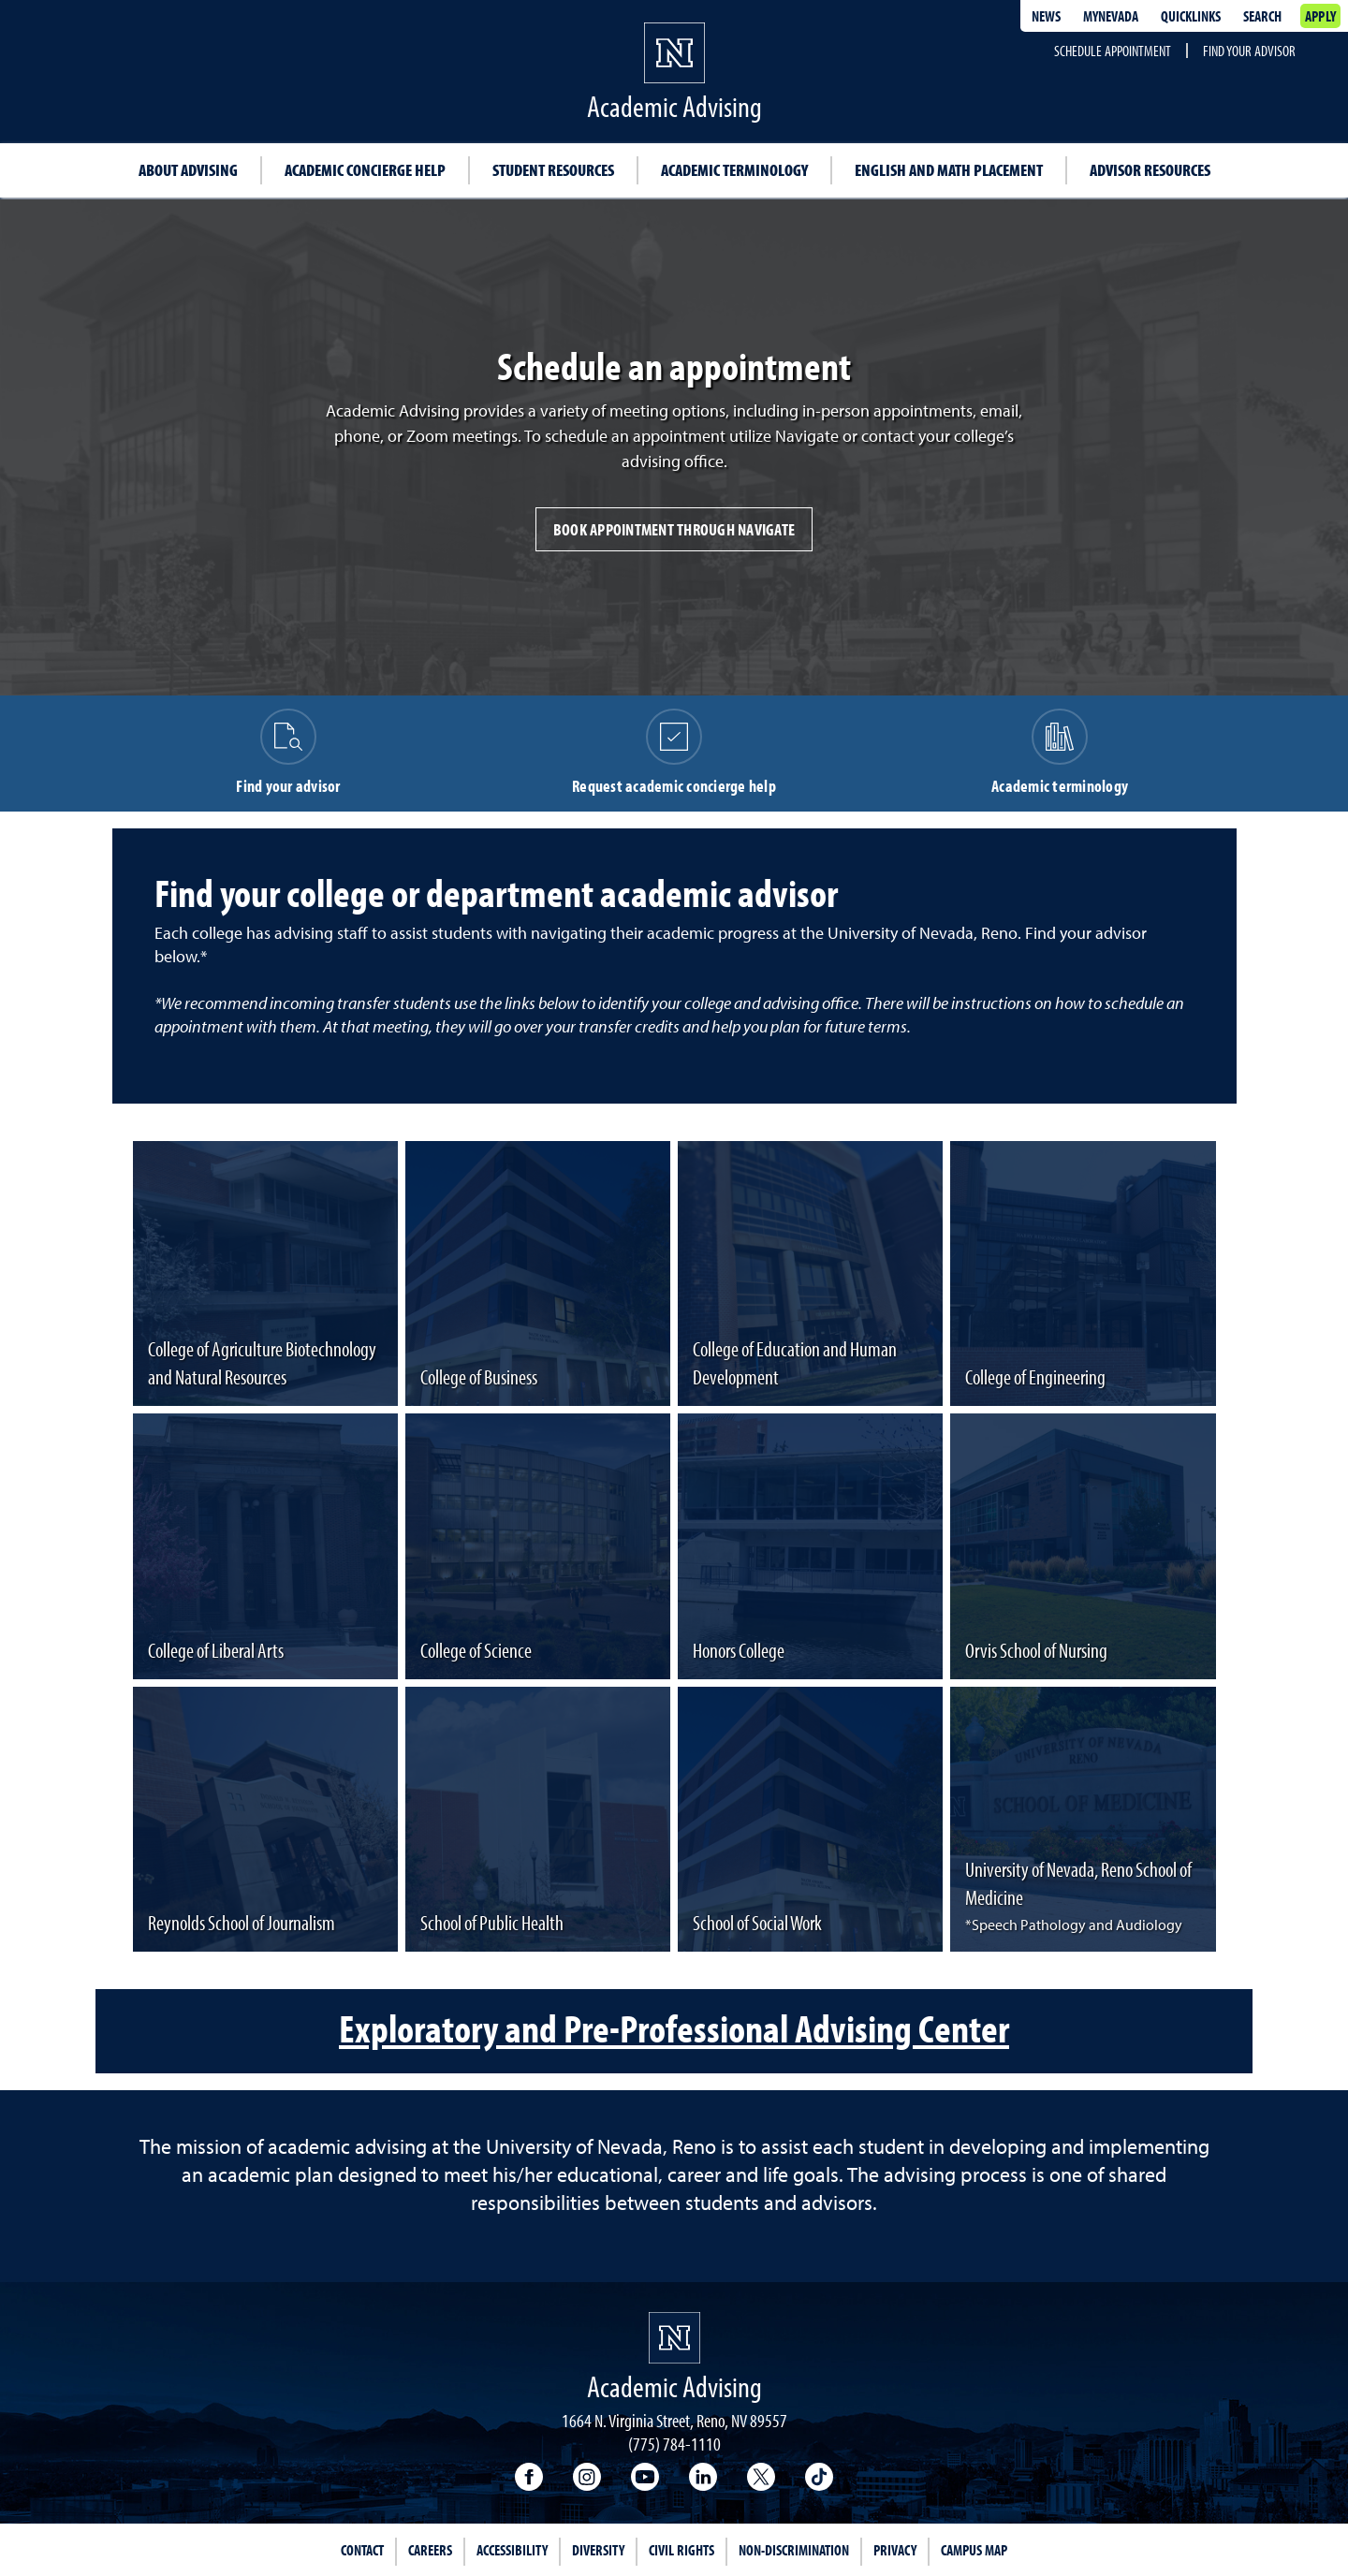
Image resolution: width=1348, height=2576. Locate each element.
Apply (1320, 16)
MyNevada (1110, 16)
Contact (362, 2549)
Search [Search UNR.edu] (1262, 16)
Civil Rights (681, 2549)
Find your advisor (1249, 50)
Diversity (598, 2549)
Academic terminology (734, 170)
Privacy (894, 2549)
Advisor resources (1150, 170)
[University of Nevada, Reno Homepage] (674, 2338)
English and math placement (949, 170)
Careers (430, 2549)
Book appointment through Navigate (674, 529)
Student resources (553, 170)
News (1046, 16)
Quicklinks (1191, 16)
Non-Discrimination (794, 2549)
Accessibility (512, 2549)
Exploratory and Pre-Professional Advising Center (674, 2027)
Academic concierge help (365, 170)
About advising (188, 170)
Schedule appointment (1112, 50)
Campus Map (974, 2549)
